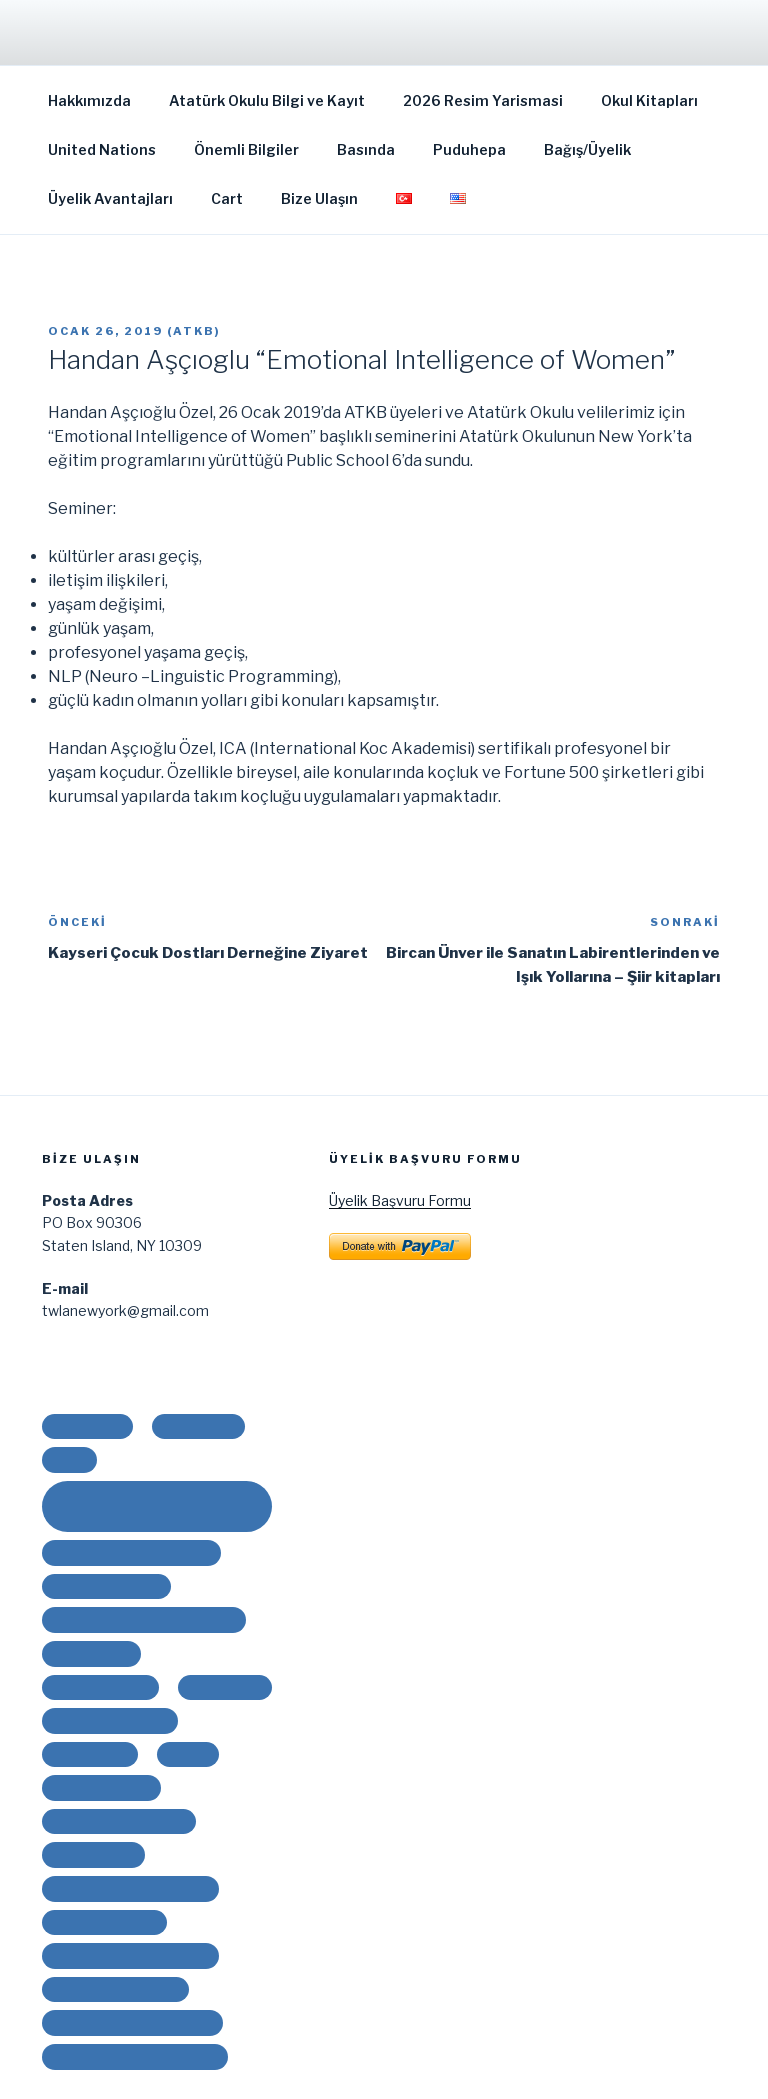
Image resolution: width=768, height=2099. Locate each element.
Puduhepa (469, 149)
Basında (366, 149)
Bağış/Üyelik (587, 149)
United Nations (102, 149)
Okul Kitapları (649, 100)
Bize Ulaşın (319, 198)
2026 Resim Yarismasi (483, 100)
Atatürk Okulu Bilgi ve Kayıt (267, 100)
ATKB (194, 331)
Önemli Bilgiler (246, 149)
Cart (227, 198)
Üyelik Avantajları (110, 198)
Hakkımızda (89, 100)
